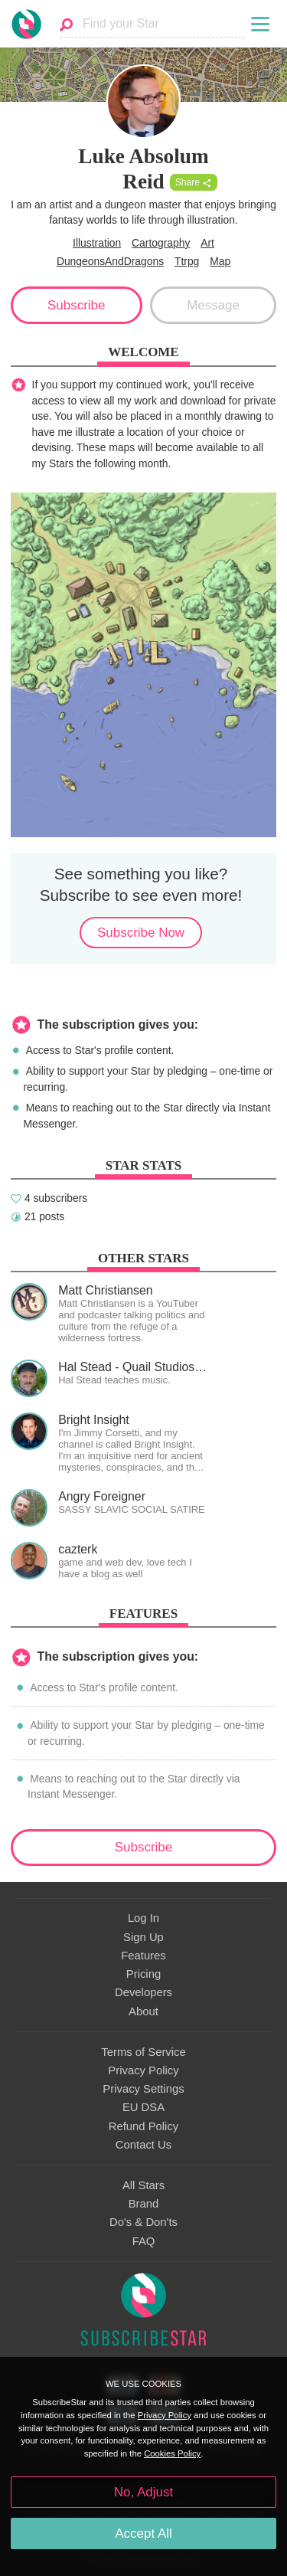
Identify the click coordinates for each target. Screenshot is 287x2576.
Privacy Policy (143, 2070)
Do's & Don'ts (143, 2222)
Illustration (97, 243)
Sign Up (143, 1937)
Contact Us (143, 2145)
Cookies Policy (172, 2453)
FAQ (143, 2241)
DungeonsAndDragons (110, 261)
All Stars (143, 2185)
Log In (143, 1918)
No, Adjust (143, 2492)
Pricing (143, 1974)
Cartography (161, 243)
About (143, 2011)
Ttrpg (186, 261)
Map (220, 261)
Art (207, 243)
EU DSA (143, 2107)
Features (143, 1955)
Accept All (143, 2533)
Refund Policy (144, 2126)
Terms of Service (143, 2052)
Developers (143, 1992)
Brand (144, 2204)
